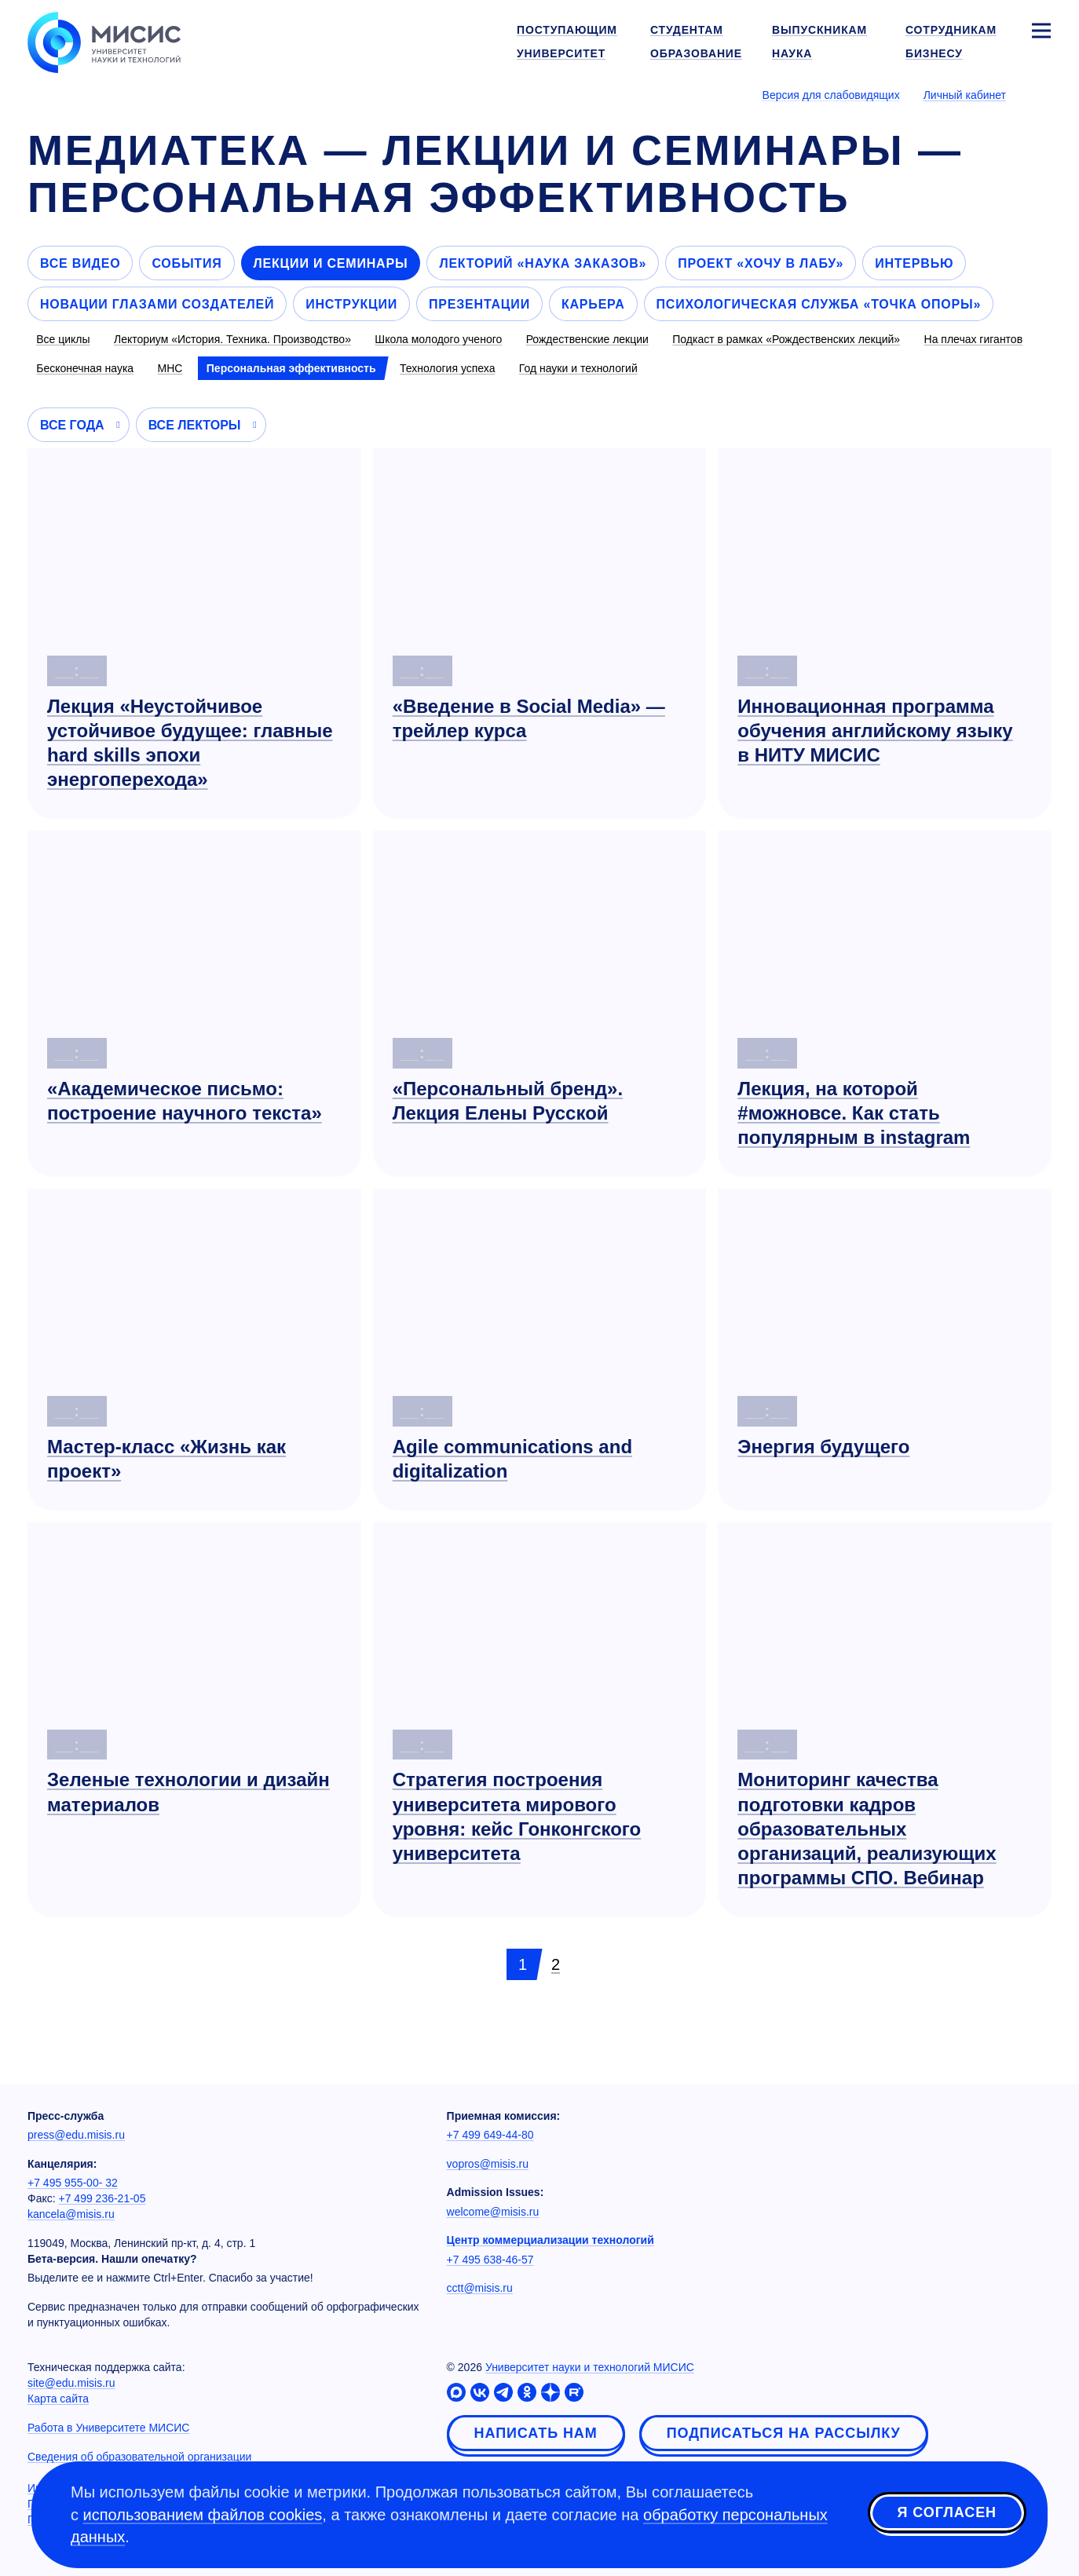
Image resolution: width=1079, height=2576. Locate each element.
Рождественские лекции (587, 339)
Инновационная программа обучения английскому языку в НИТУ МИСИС (874, 730)
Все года (72, 425)
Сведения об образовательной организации (139, 2456)
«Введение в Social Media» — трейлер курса (529, 718)
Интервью (914, 263)
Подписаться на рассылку (784, 2433)
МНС (170, 368)
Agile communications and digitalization (512, 1459)
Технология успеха (448, 368)
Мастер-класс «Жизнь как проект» (166, 1459)
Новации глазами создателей (157, 304)
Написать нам (536, 2433)
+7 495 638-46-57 (490, 2259)
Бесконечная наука (85, 368)
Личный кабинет (965, 95)
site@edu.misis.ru (71, 2383)
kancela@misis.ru (71, 2214)
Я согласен (947, 2512)
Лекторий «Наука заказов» (542, 263)
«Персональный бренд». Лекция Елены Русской (508, 1101)
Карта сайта (58, 2398)
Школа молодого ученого (438, 339)
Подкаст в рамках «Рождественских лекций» (786, 339)
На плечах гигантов (973, 339)
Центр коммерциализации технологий (550, 2240)
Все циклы (63, 339)
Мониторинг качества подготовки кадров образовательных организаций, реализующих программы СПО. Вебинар (866, 1828)
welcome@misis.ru (493, 2211)
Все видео (80, 263)
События (186, 263)
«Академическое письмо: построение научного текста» (184, 1101)
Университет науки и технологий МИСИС (589, 2367)
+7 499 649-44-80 (490, 2134)
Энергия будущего (823, 1446)
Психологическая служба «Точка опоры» (819, 304)
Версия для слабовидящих (831, 95)
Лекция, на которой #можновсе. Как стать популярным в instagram (853, 1113)
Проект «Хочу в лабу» (760, 263)
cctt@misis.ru (480, 2288)
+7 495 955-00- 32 (72, 2182)
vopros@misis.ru (488, 2164)
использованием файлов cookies (203, 2514)
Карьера (593, 304)
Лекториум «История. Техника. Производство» (232, 339)
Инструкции (351, 304)
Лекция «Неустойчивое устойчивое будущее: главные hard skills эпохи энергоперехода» (190, 743)
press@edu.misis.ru (76, 2134)
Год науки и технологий (578, 368)
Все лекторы (194, 425)
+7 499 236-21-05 (102, 2198)
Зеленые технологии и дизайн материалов (188, 1791)
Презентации (479, 304)
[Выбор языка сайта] (1041, 94)
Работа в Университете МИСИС (108, 2427)
